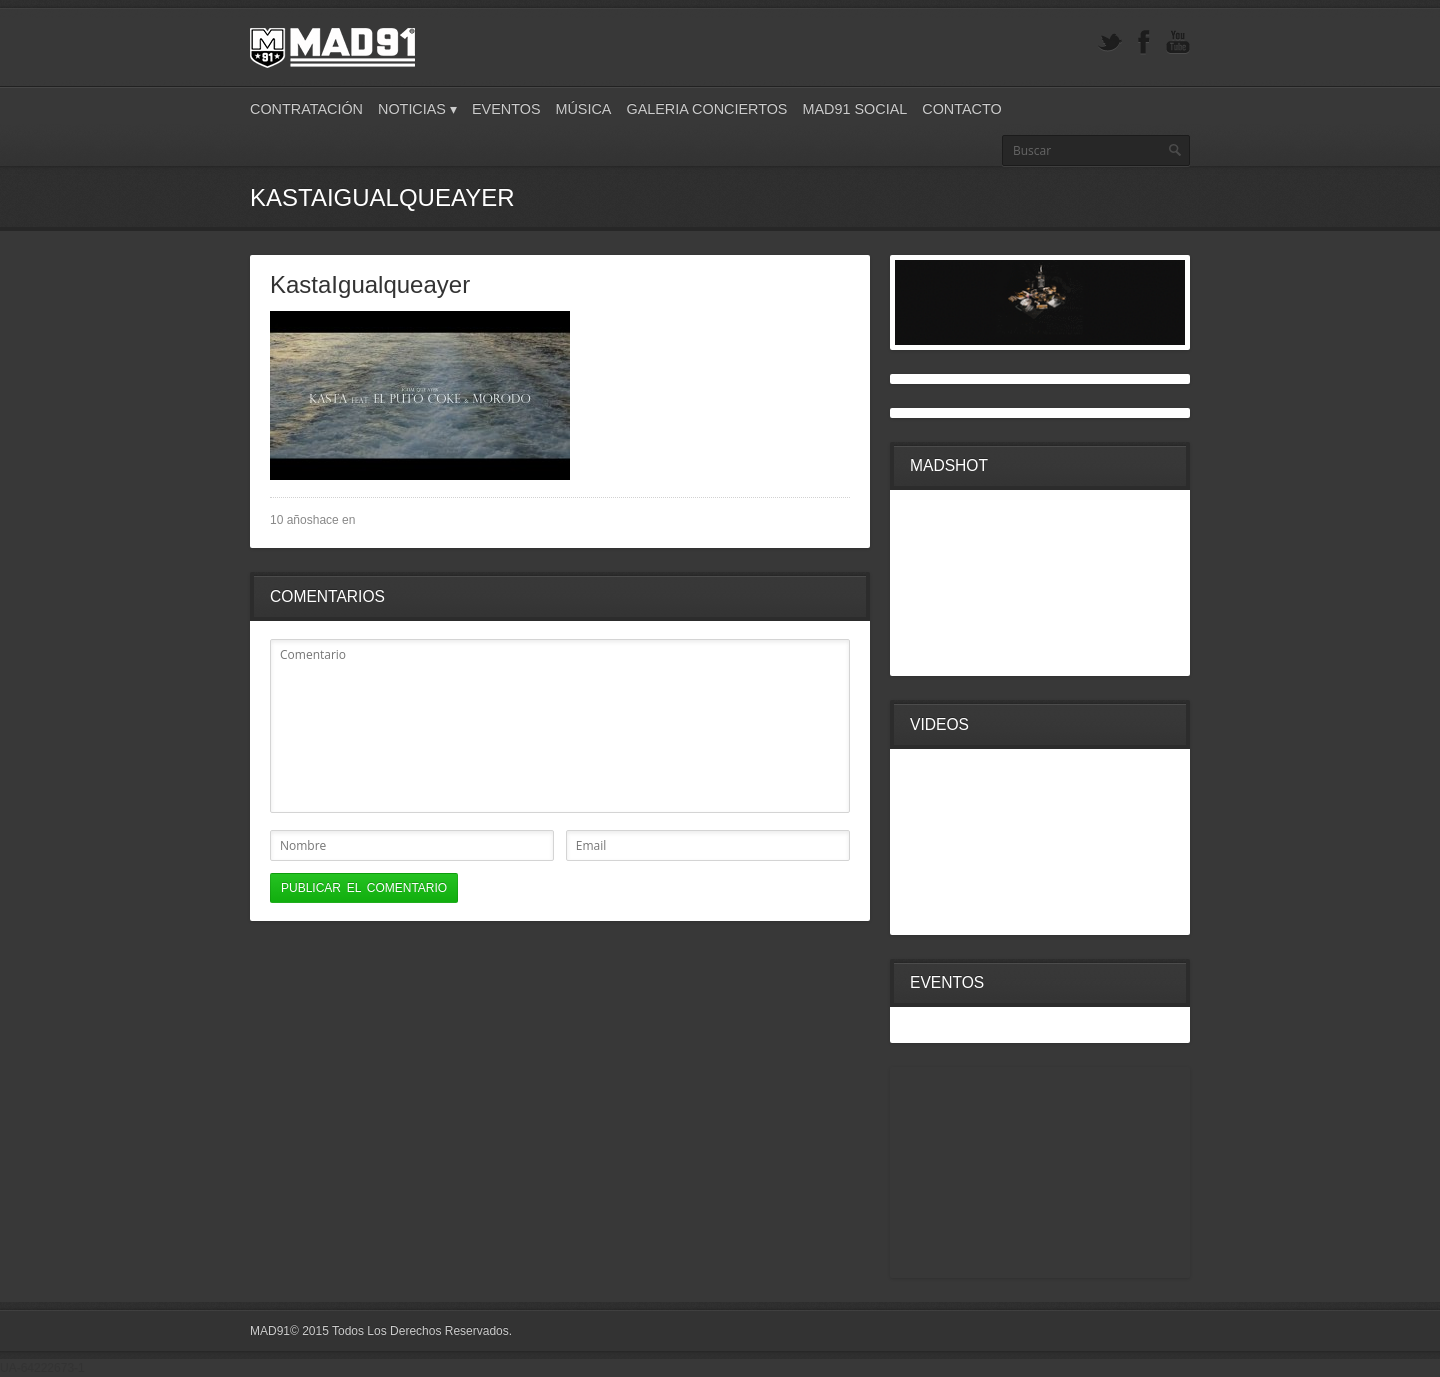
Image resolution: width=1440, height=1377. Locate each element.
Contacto (961, 109)
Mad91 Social (854, 109)
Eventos (506, 109)
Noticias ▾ (417, 109)
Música (583, 109)
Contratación (306, 109)
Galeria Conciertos (706, 109)
